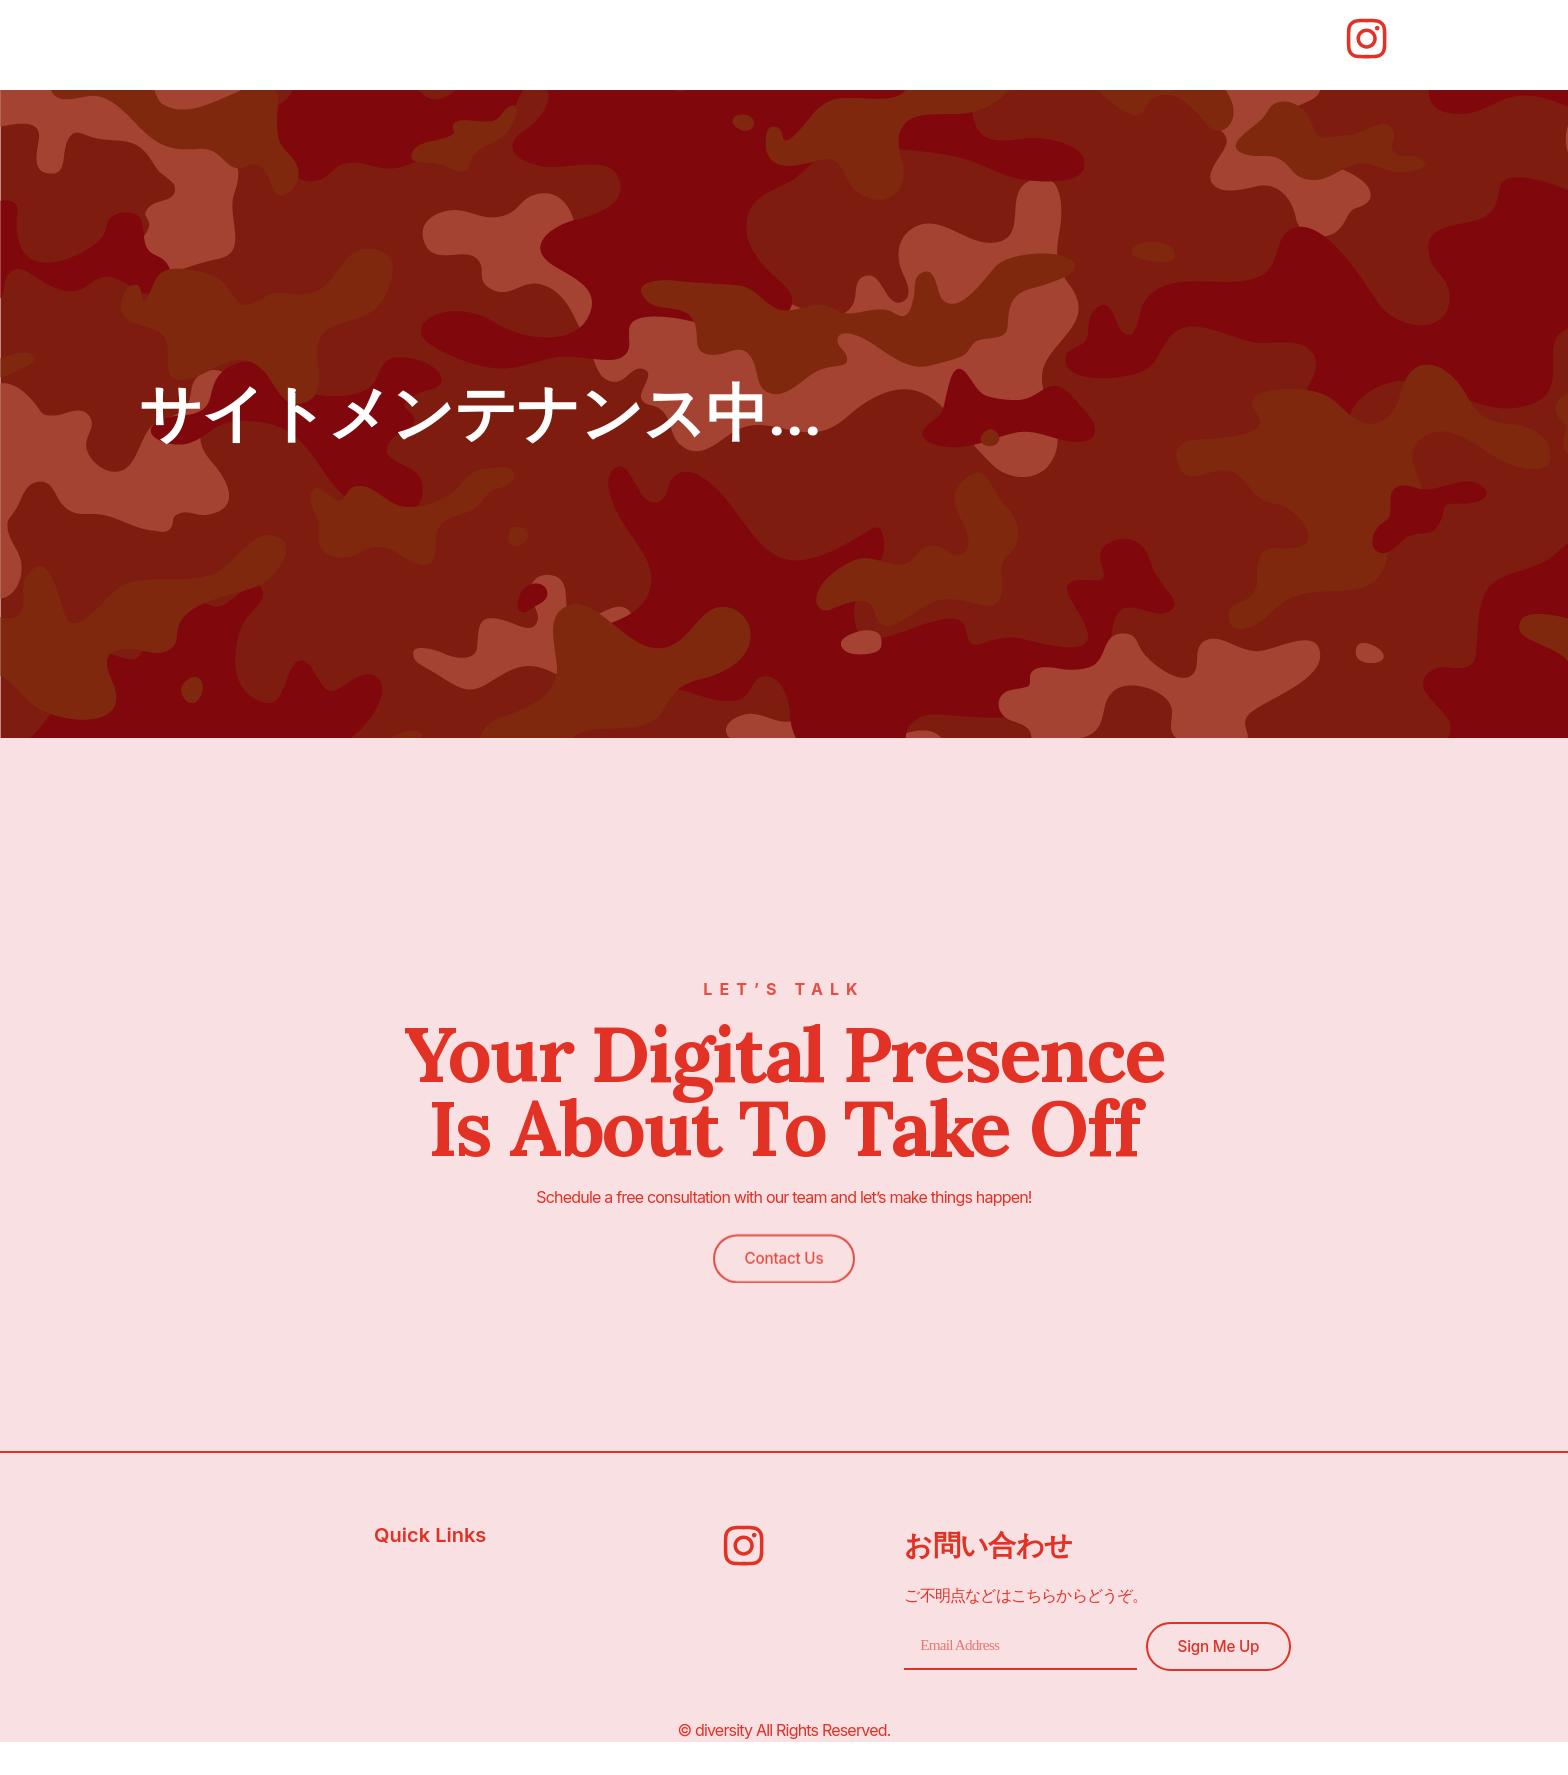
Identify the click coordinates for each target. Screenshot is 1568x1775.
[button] (783, 1231)
